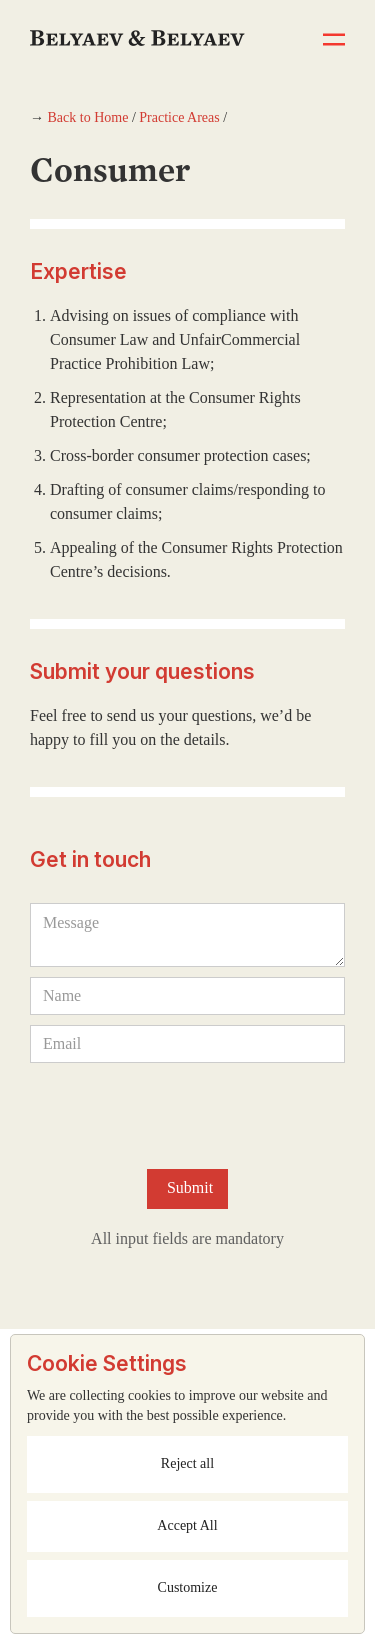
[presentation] (182, 1112)
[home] (137, 23)
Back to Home (88, 117)
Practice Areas (179, 117)
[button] (334, 41)
